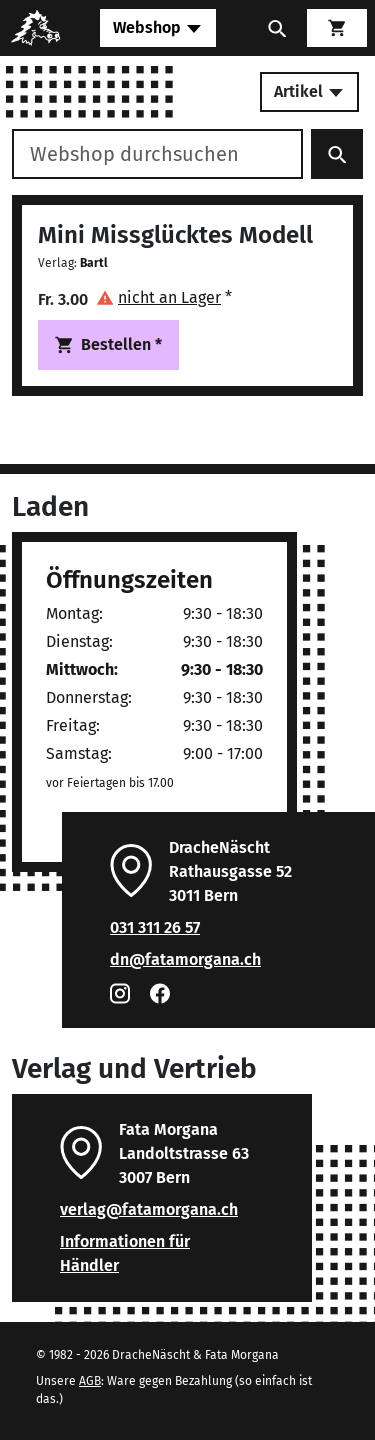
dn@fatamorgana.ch (185, 959)
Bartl (94, 263)
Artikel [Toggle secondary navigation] (309, 91)
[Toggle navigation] (158, 28)
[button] (164, 297)
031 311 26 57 (155, 927)
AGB (90, 1381)
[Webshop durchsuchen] (157, 154)
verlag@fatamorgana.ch (149, 1209)
